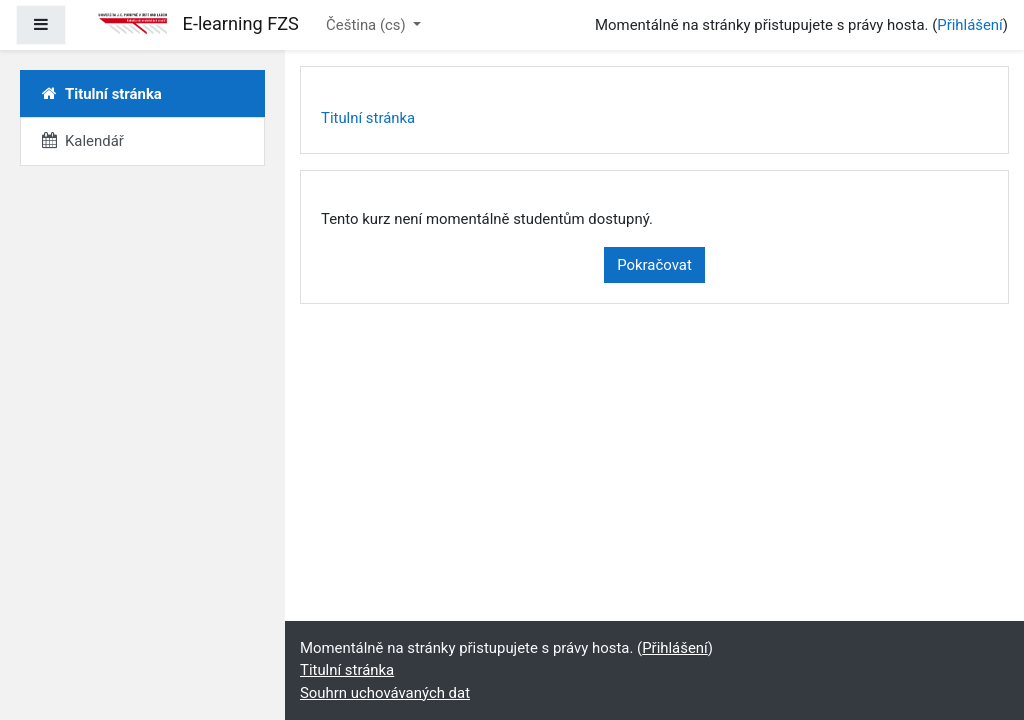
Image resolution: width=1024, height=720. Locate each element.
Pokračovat (654, 265)
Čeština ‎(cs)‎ (367, 25)
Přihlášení (970, 25)
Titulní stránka (368, 118)
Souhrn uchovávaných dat (385, 693)
